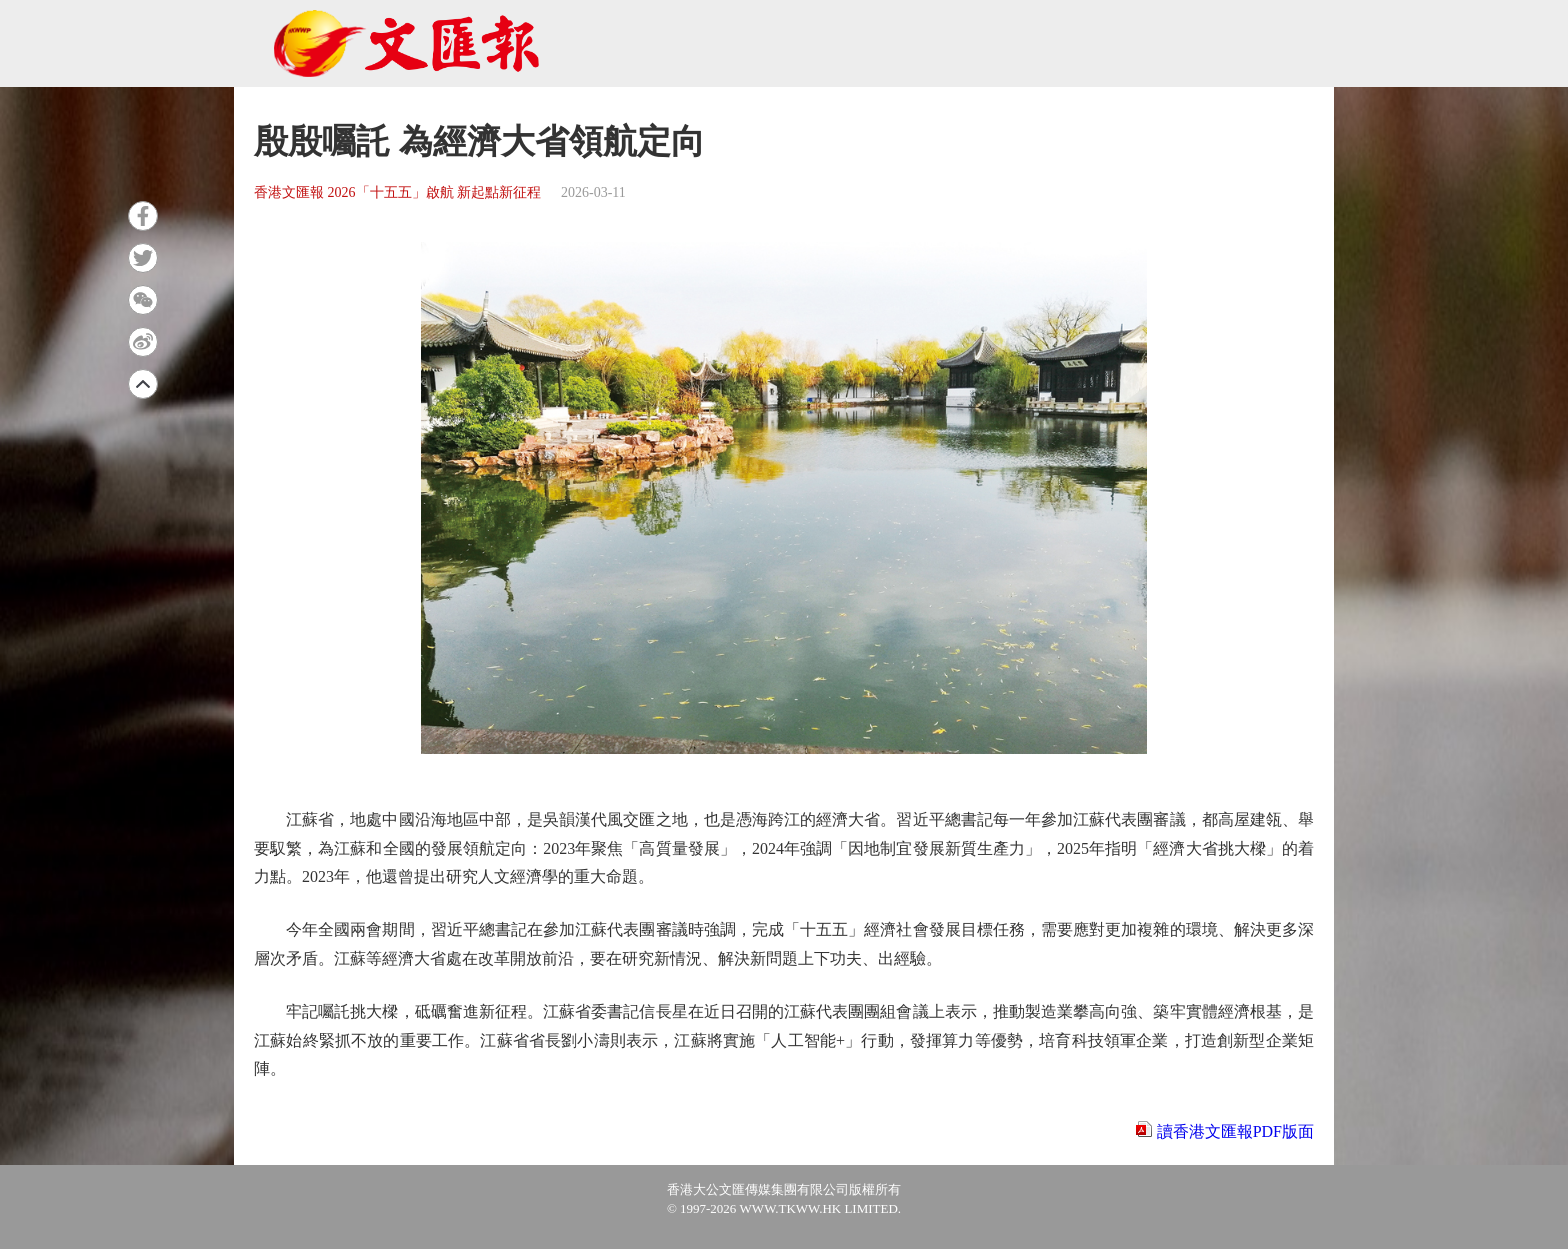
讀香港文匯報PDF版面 (1235, 1131)
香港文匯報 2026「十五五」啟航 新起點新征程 (397, 192)
